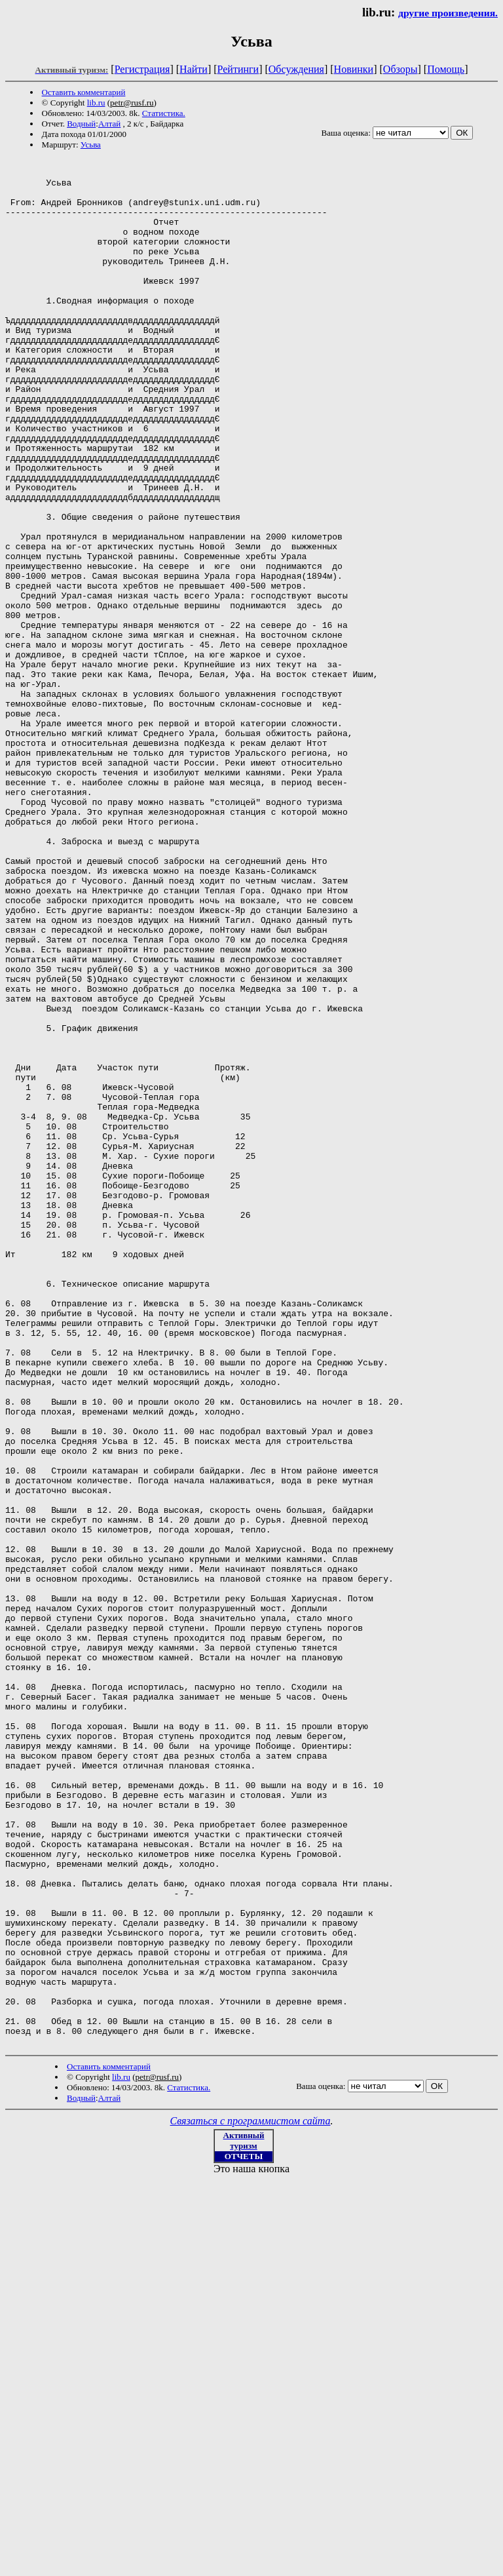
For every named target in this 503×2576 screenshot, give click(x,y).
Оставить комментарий (84, 92)
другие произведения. (448, 12)
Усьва (91, 144)
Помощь (445, 69)
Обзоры (400, 69)
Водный (81, 123)
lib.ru (96, 102)
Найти (193, 69)
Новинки (354, 69)
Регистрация (142, 69)
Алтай (109, 123)
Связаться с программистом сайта (250, 2498)
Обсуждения (296, 69)
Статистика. (163, 113)
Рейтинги (238, 69)
